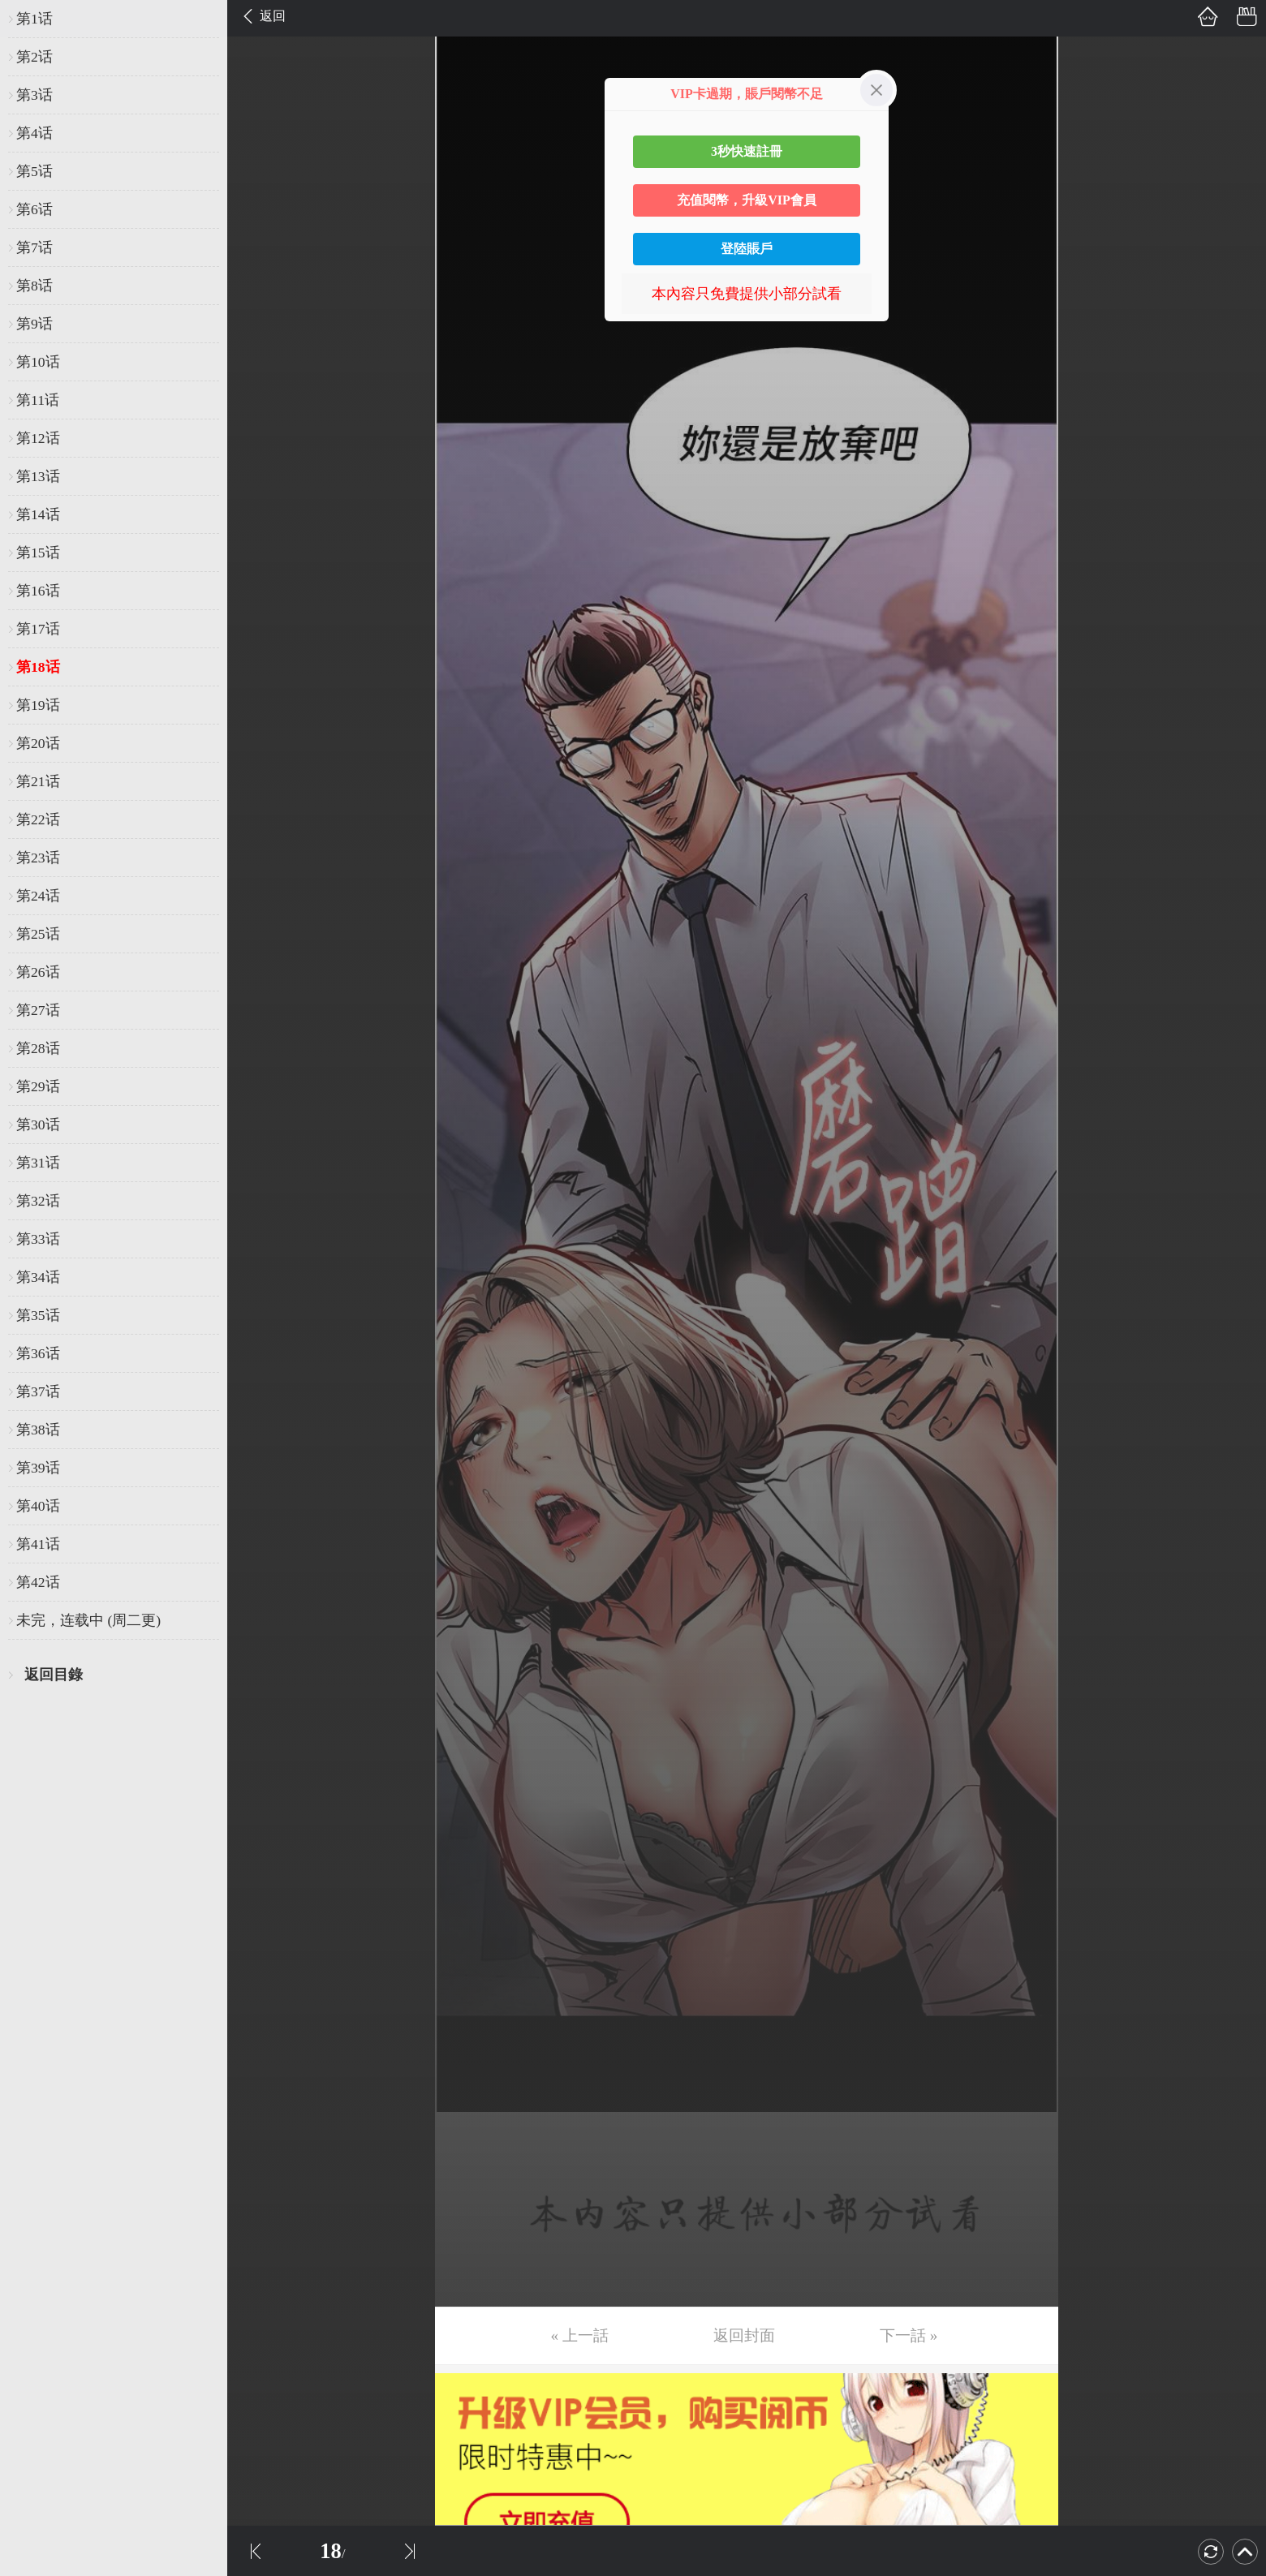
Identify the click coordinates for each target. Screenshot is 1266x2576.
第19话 (38, 705)
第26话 (38, 972)
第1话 (34, 19)
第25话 (38, 934)
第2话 (34, 57)
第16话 (38, 591)
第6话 (34, 209)
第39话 (38, 1468)
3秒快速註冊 (746, 151)
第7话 (34, 247)
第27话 (38, 1010)
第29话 (38, 1086)
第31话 (38, 1163)
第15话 (38, 552)
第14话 (38, 514)
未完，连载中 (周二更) (88, 1620)
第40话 (38, 1506)
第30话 (38, 1124)
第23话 (38, 857)
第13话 (38, 476)
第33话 (38, 1239)
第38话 (38, 1429)
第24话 (38, 896)
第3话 (34, 95)
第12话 (38, 438)
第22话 (38, 819)
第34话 (38, 1277)
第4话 (34, 133)
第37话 (38, 1391)
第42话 (38, 1582)
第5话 (34, 171)
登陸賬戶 (747, 249)
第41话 (38, 1544)
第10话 (38, 362)
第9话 (34, 324)
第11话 (37, 400)
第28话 (38, 1048)
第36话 (38, 1353)
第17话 (38, 629)
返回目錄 (53, 1674)
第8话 (34, 285)
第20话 (38, 743)
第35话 (38, 1315)
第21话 (38, 781)
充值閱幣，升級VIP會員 (746, 200)
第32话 (38, 1201)
